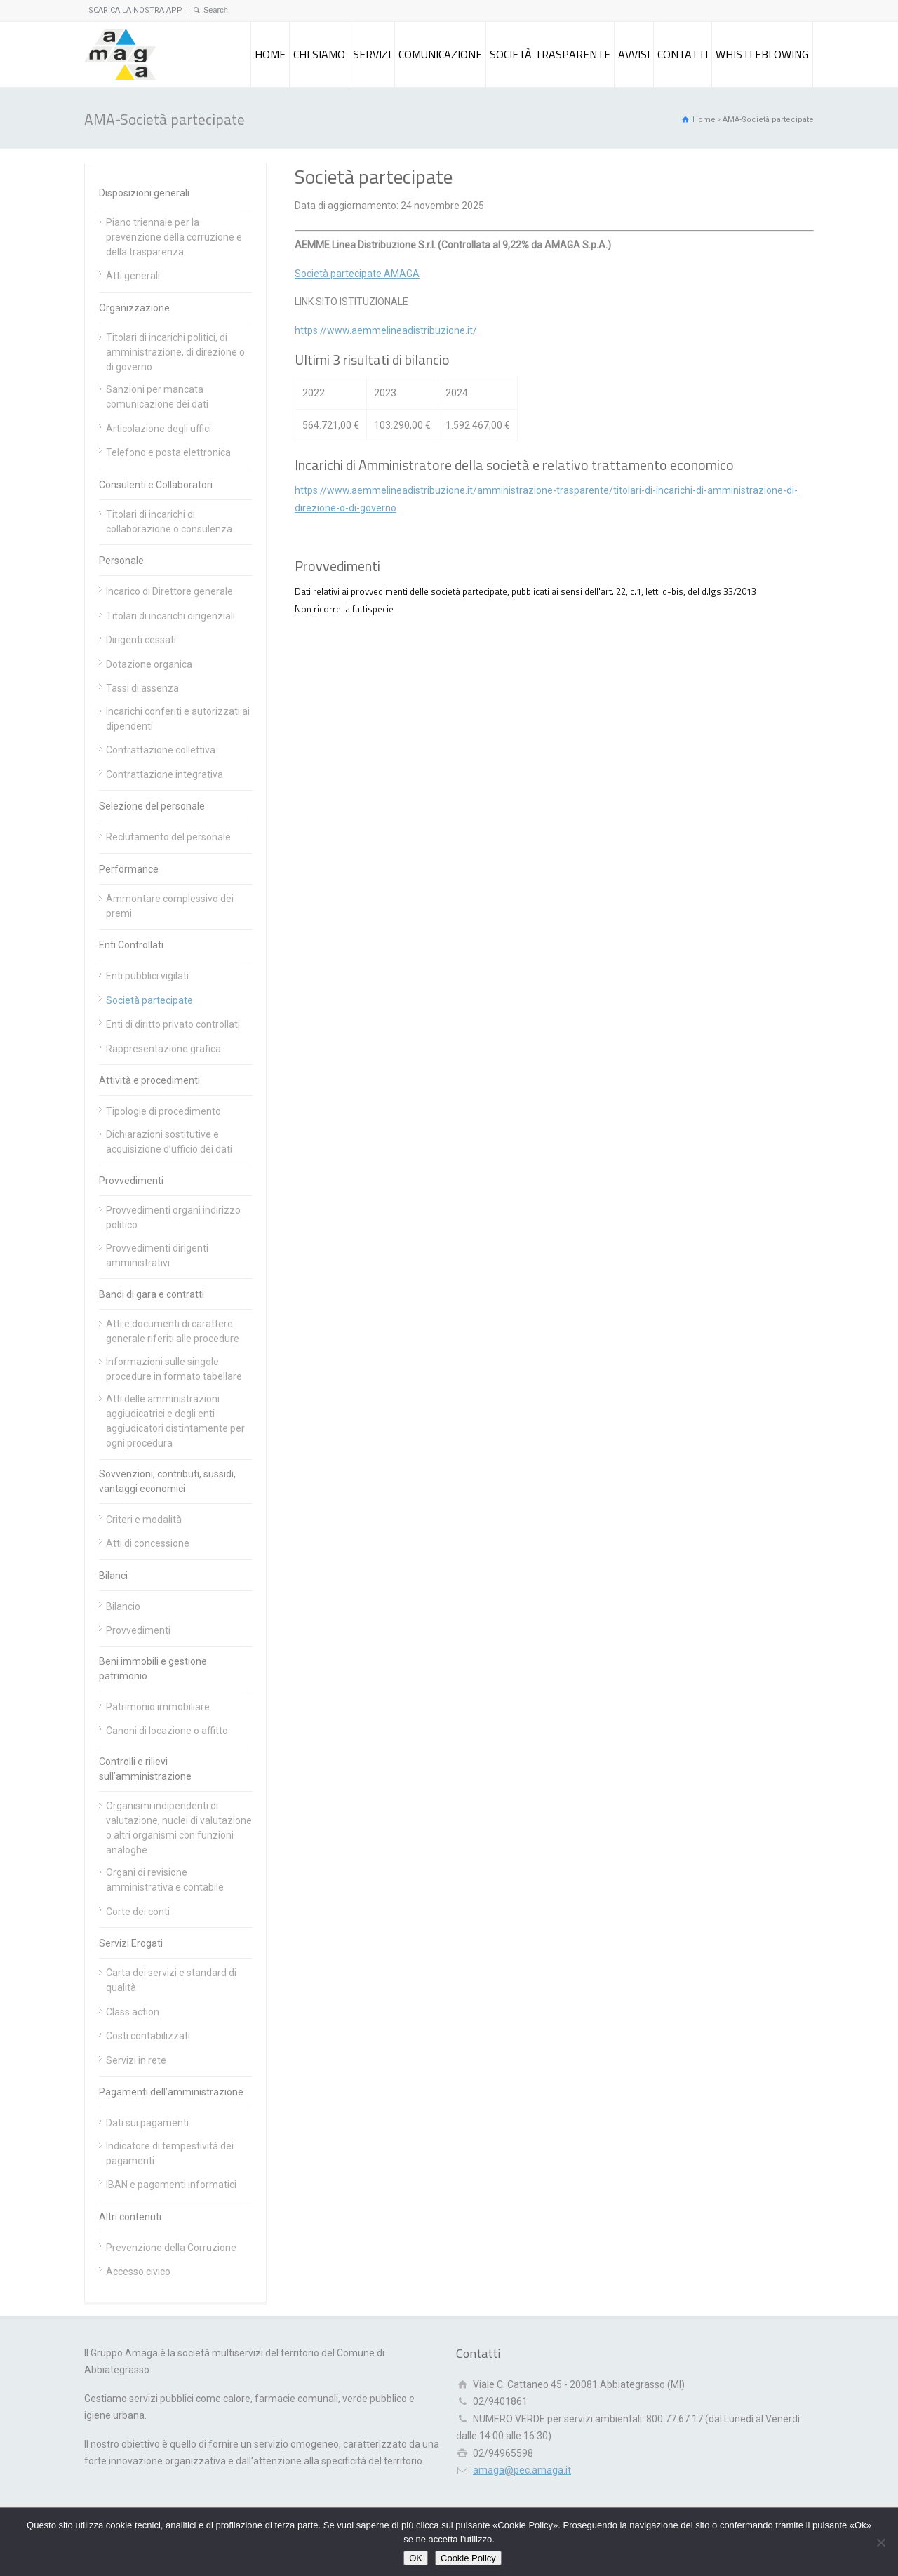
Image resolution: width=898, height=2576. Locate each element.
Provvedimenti (131, 1180)
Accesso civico (138, 2271)
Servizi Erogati (131, 1943)
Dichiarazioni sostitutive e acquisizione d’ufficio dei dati (169, 1142)
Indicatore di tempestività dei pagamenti (170, 2153)
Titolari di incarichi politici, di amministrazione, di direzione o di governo (175, 352)
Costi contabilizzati (148, 2035)
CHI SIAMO (319, 54)
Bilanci (113, 1575)
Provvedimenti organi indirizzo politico (173, 1217)
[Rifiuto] (880, 2542)
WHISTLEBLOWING (762, 54)
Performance (129, 869)
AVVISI (634, 54)
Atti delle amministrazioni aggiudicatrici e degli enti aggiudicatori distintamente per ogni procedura (175, 1421)
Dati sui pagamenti (147, 2122)
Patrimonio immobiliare (158, 1706)
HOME (270, 54)
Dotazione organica (149, 664)
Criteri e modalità (144, 1519)
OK (415, 2558)
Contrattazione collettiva (160, 750)
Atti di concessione (147, 1543)
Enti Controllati (131, 945)
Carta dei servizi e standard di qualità (171, 1980)
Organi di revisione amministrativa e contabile (165, 1880)
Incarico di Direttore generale (169, 591)
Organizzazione (134, 308)
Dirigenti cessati (141, 639)
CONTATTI (682, 54)
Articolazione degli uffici (158, 428)
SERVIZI (372, 54)
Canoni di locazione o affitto (167, 1730)
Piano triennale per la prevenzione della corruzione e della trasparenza (174, 237)
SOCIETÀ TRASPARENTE (550, 54)
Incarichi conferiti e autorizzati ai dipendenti (178, 719)
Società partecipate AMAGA (357, 273)
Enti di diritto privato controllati (173, 1024)
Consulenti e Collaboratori (156, 484)
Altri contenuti (130, 2216)
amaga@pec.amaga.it (522, 2470)
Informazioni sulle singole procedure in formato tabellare (174, 1369)
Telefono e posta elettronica (168, 452)
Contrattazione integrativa (164, 774)
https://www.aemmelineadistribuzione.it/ (386, 330)
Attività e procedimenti (149, 1080)
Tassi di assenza (142, 688)
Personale (121, 560)
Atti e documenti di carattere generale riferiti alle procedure (172, 1331)
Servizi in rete (136, 2060)
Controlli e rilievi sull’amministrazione (145, 1769)
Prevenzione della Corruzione (171, 2247)
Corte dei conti (138, 1911)
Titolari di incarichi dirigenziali (170, 616)
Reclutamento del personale (168, 837)
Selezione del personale (152, 806)
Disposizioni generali (144, 193)
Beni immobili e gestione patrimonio (153, 1669)
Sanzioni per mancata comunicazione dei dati (157, 397)
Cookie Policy (468, 2558)
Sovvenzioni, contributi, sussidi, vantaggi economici (167, 1481)
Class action (132, 2012)
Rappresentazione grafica (163, 1048)
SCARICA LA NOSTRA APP (135, 10)
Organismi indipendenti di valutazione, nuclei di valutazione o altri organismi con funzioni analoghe (179, 1828)
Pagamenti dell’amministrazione (171, 2092)
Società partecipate (149, 1000)
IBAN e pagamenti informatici (171, 2184)
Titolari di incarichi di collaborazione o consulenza (169, 522)
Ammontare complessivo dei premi (170, 906)
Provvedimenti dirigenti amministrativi (157, 1255)
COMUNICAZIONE (440, 54)
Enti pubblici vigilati (147, 975)
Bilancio (123, 1606)
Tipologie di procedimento (163, 1111)
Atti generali (133, 275)
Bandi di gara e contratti (151, 1294)
